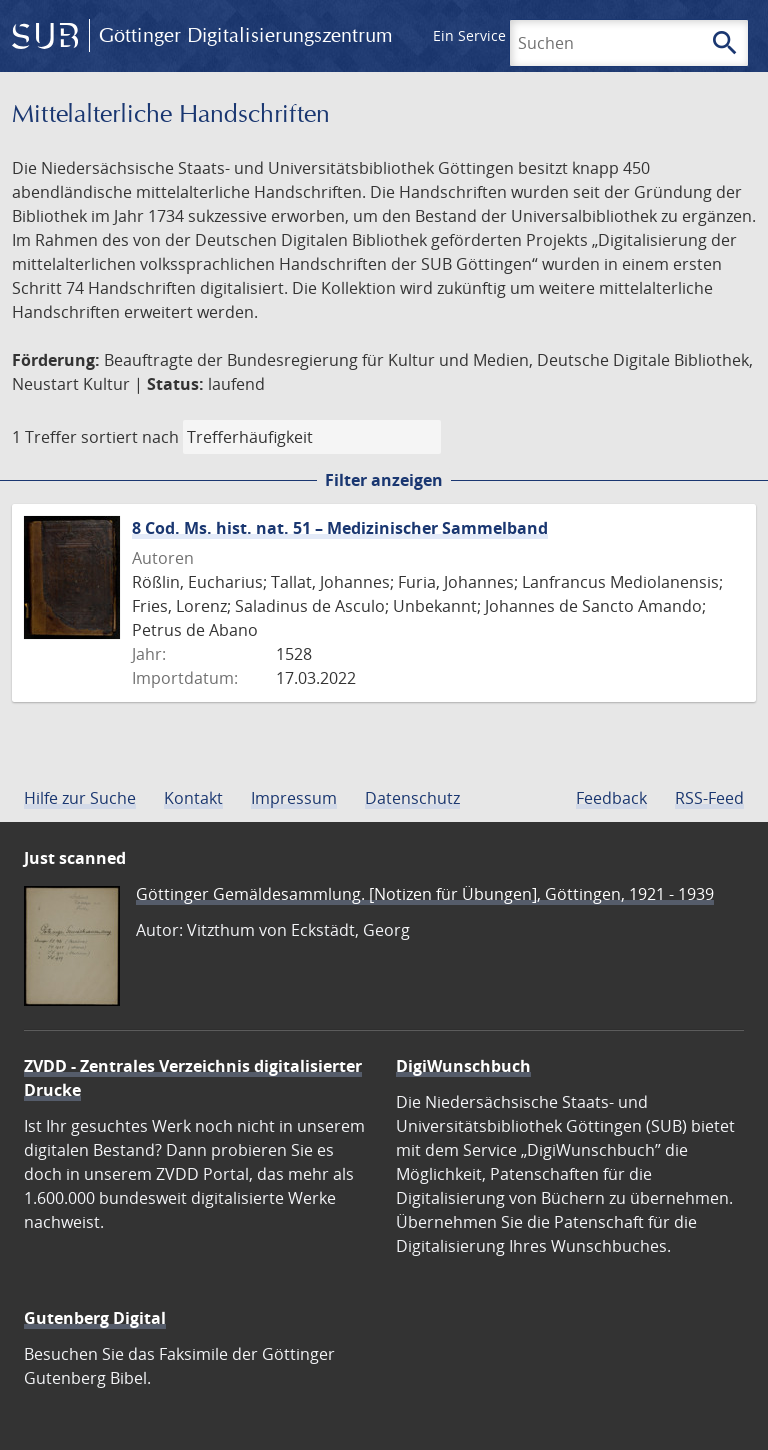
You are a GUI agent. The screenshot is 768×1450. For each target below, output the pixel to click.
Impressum (294, 798)
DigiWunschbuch (463, 1066)
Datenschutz (412, 798)
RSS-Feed (709, 798)
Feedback (611, 798)
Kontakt (193, 798)
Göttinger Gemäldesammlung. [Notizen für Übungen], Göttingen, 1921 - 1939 (425, 894)
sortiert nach (130, 437)
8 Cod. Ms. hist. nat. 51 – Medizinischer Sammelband (340, 528)
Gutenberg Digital (95, 1318)
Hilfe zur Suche (80, 798)
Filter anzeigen (384, 480)
